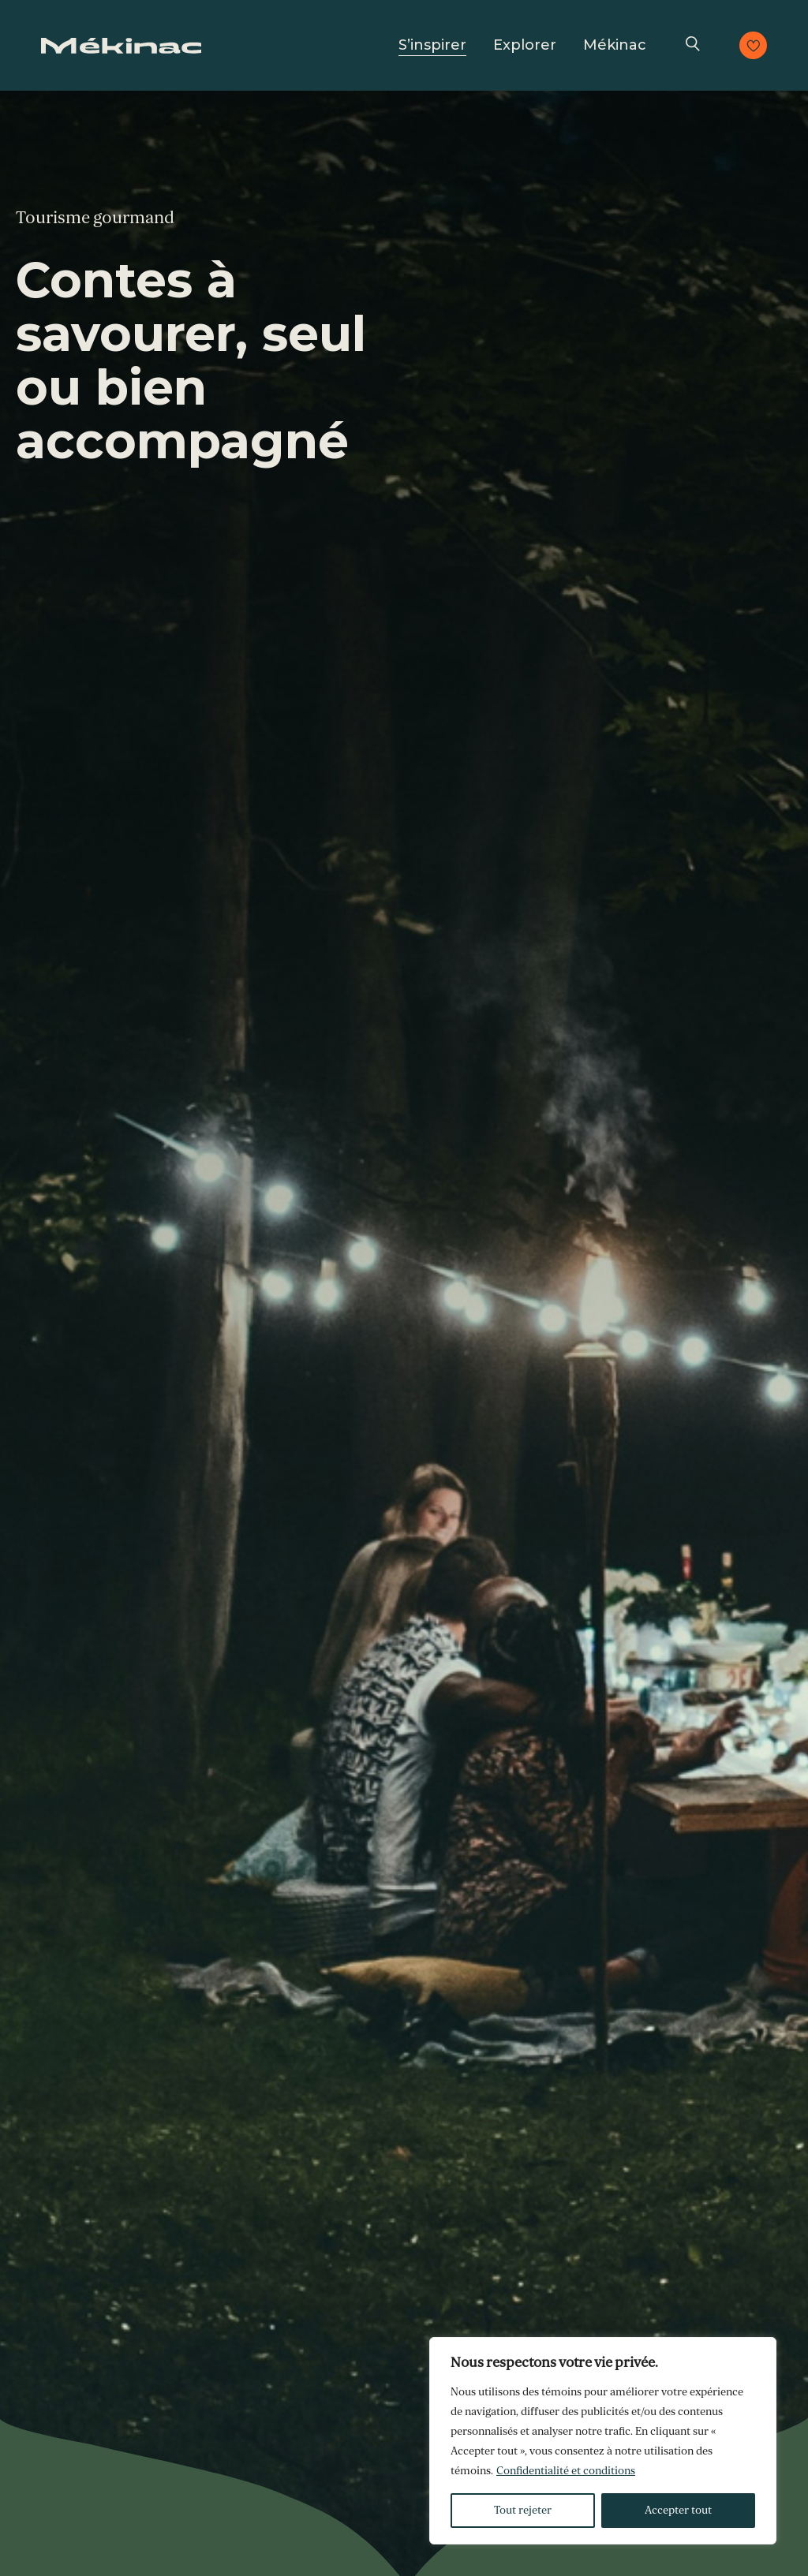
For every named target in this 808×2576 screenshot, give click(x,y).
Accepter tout (678, 2510)
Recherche (693, 45)
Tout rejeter (523, 2510)
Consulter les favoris (753, 45)
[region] (602, 2440)
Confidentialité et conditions (565, 2470)
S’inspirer (432, 45)
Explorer (524, 45)
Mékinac (614, 45)
